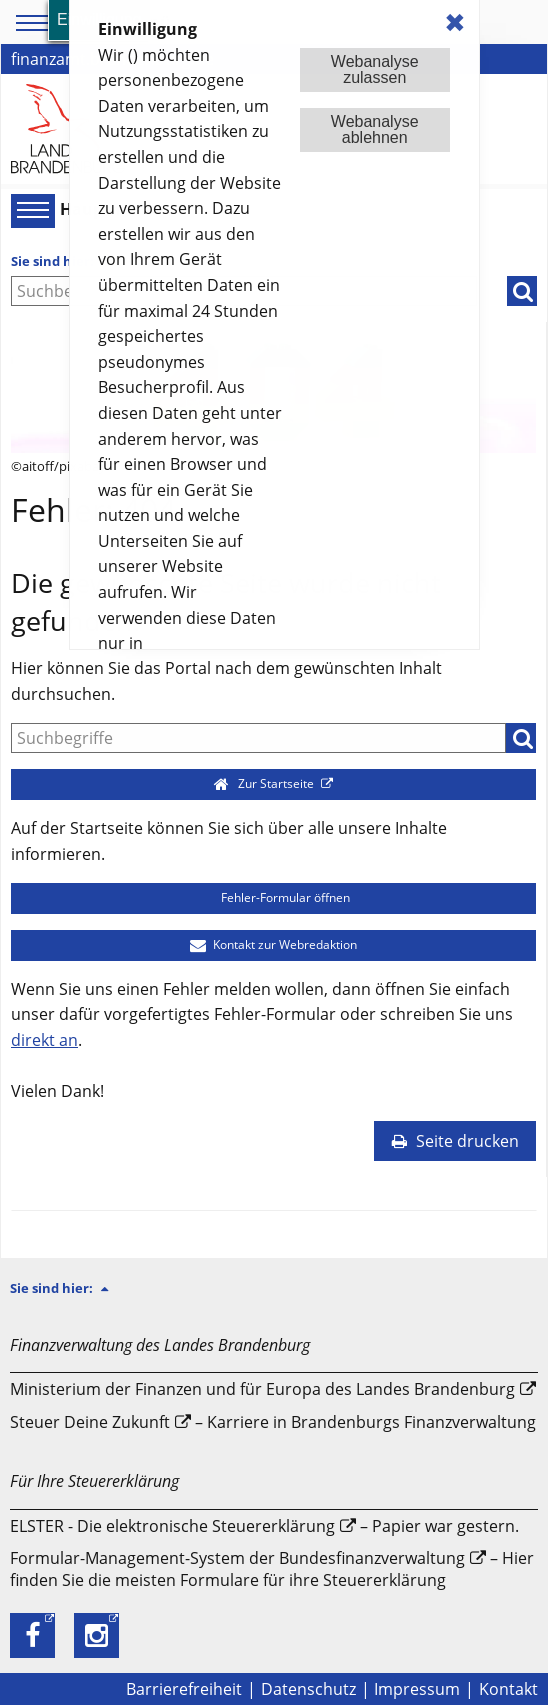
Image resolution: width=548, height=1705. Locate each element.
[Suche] (258, 738)
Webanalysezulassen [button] (375, 69)
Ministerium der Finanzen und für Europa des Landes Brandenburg (262, 1389)
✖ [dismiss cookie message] (455, 22)
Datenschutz (308, 1689)
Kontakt (508, 1689)
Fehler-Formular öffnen (273, 897)
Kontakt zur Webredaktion (274, 944)
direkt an (44, 1040)
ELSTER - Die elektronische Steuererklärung (172, 1526)
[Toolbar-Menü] (29, 23)
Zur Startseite (265, 783)
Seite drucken (455, 1141)
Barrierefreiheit (184, 1689)
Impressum (417, 1689)
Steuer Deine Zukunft (90, 1422)
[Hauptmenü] (30, 210)
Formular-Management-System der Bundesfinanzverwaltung (237, 1558)
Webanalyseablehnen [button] (375, 129)
